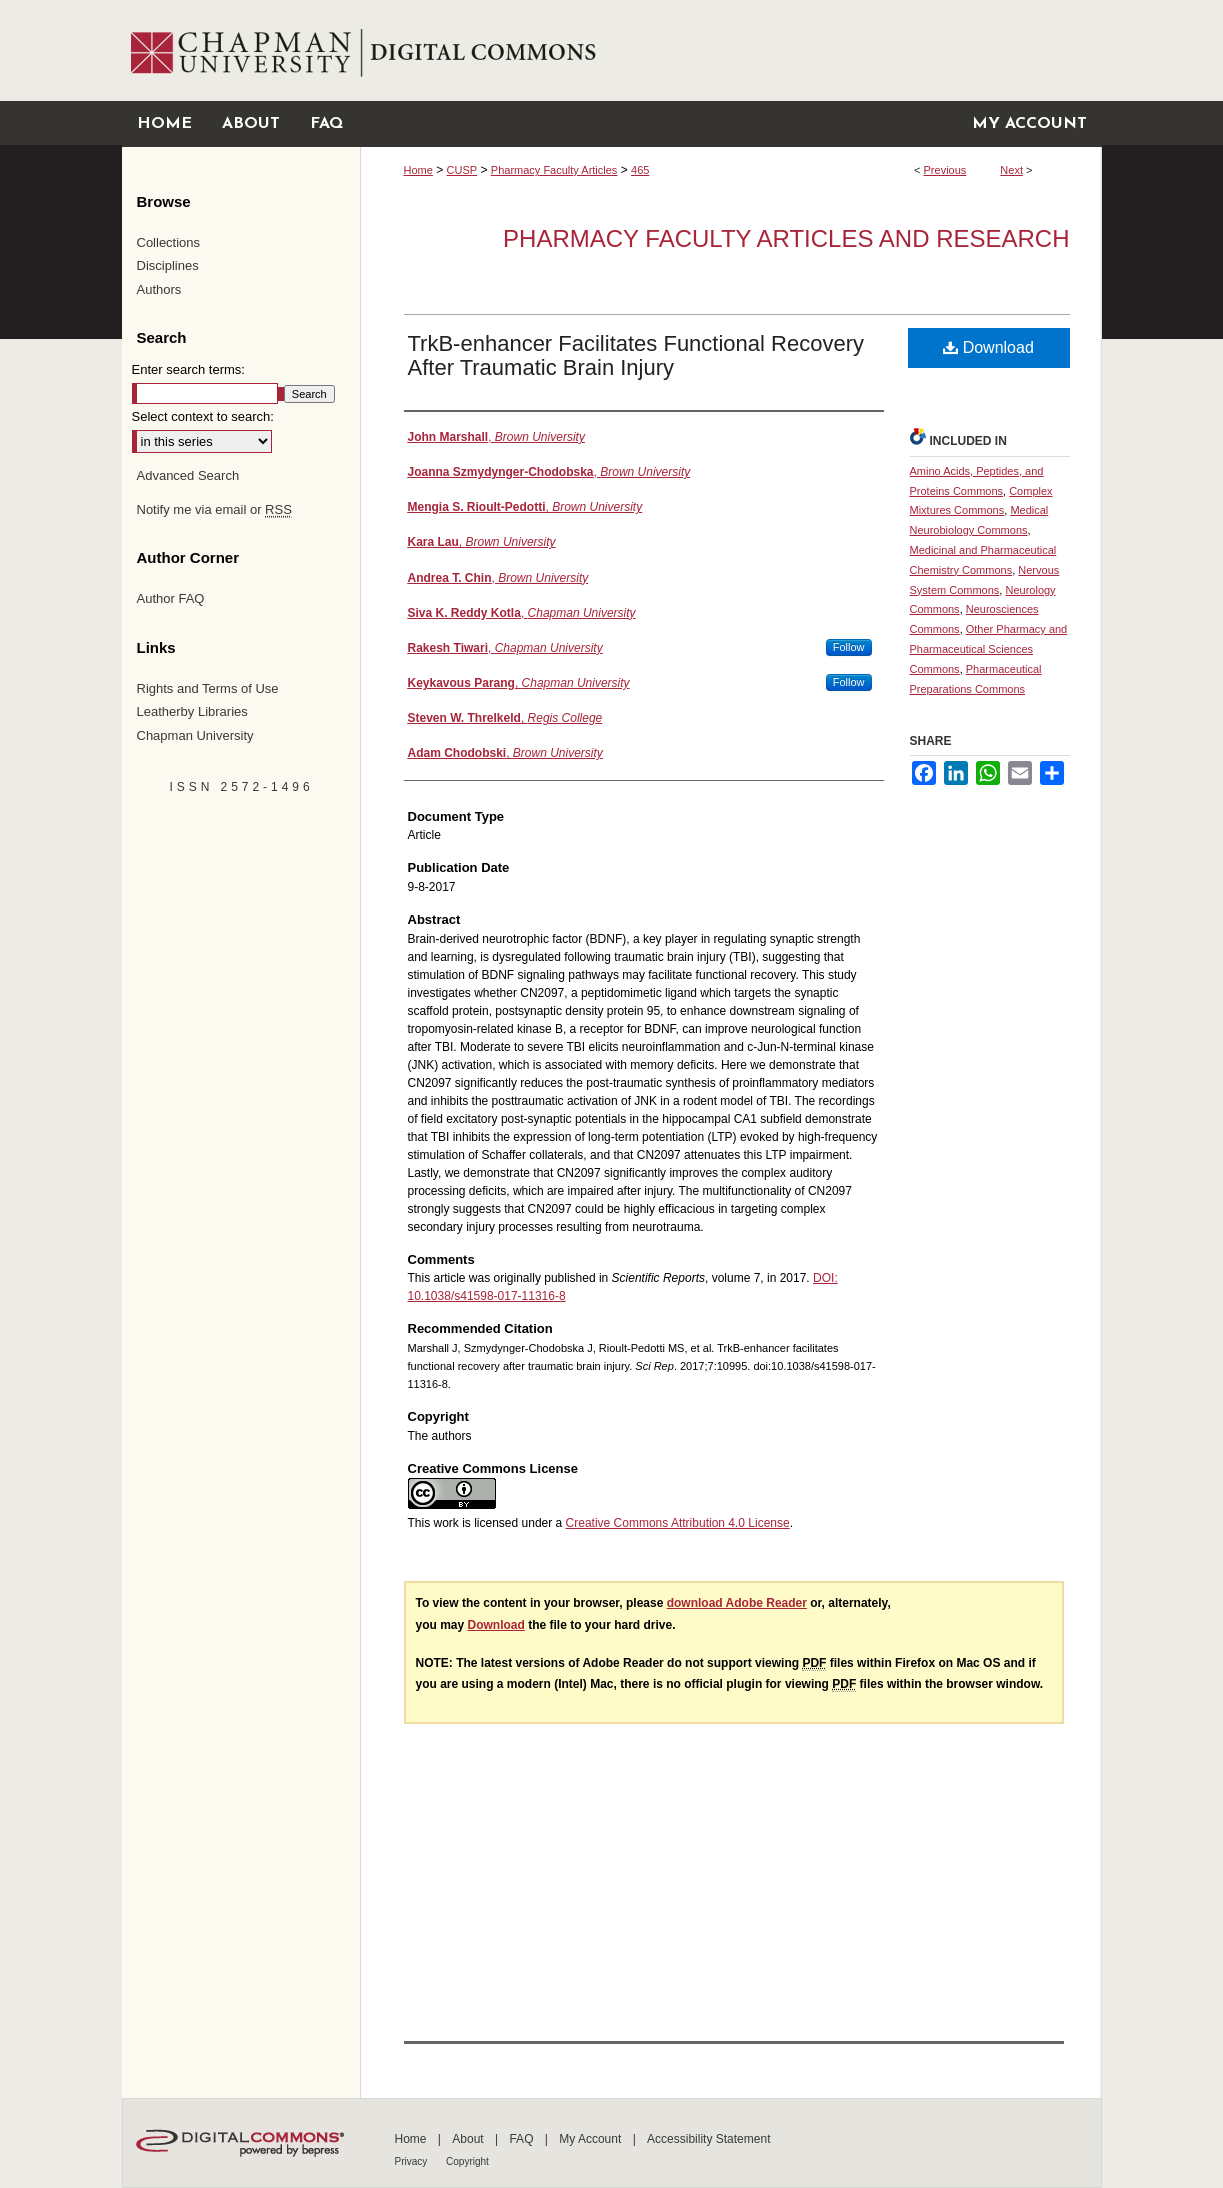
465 (640, 170)
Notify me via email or (214, 510)
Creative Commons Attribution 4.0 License (678, 1523)
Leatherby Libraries (192, 711)
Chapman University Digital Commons (730, 50)
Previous (945, 170)
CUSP (462, 170)
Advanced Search (188, 475)
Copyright (467, 2161)
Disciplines (168, 265)
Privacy (413, 2161)
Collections (169, 242)
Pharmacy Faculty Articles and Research (786, 238)
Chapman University (195, 735)
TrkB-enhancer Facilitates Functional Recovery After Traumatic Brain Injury (636, 355)
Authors (159, 289)
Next (1011, 170)
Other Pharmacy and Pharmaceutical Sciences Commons (989, 649)
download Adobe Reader (737, 1603)
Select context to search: (203, 416)
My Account (591, 2139)
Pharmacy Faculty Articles (554, 170)
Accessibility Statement (708, 2139)
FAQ (522, 2139)
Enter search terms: (188, 369)
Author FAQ (171, 598)
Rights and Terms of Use (208, 688)
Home (418, 170)
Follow (849, 647)
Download (988, 347)
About (469, 2139)
